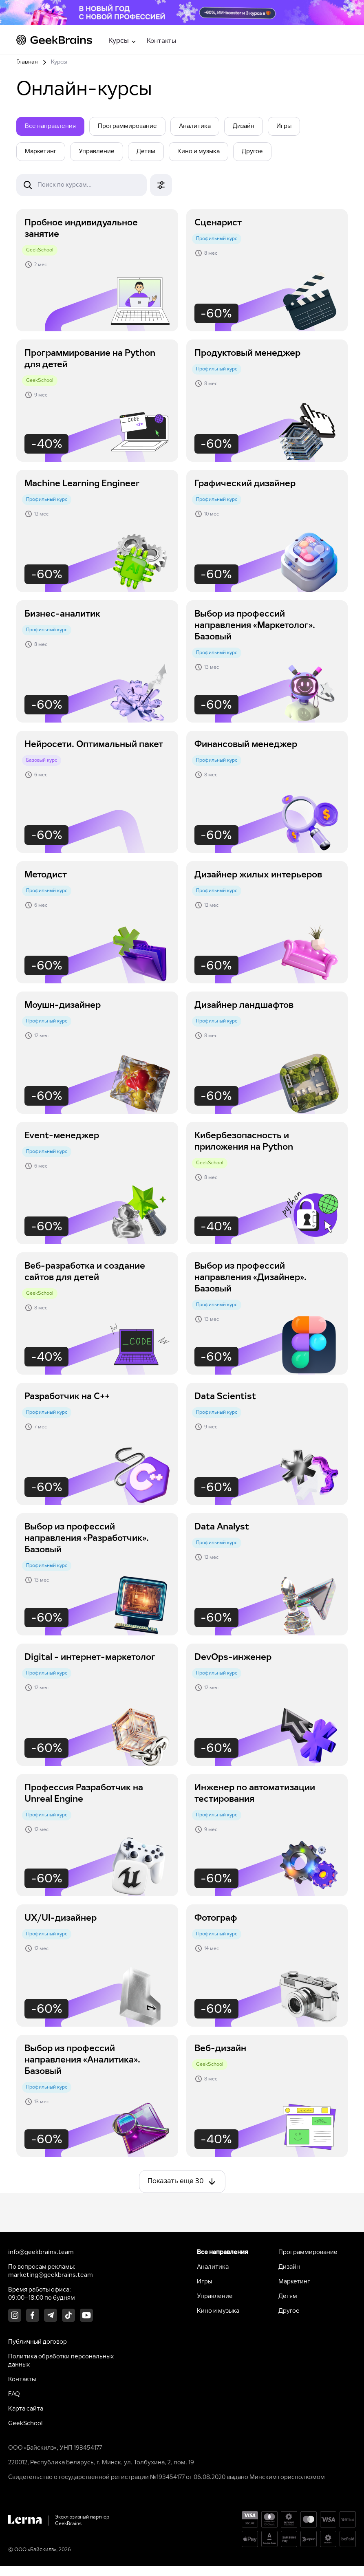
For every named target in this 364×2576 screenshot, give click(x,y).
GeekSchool (25, 2423)
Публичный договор (37, 2342)
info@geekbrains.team (41, 2252)
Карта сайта (25, 2409)
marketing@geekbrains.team (50, 2275)
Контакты (161, 41)
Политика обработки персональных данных (61, 2361)
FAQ (14, 2394)
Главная (27, 62)
